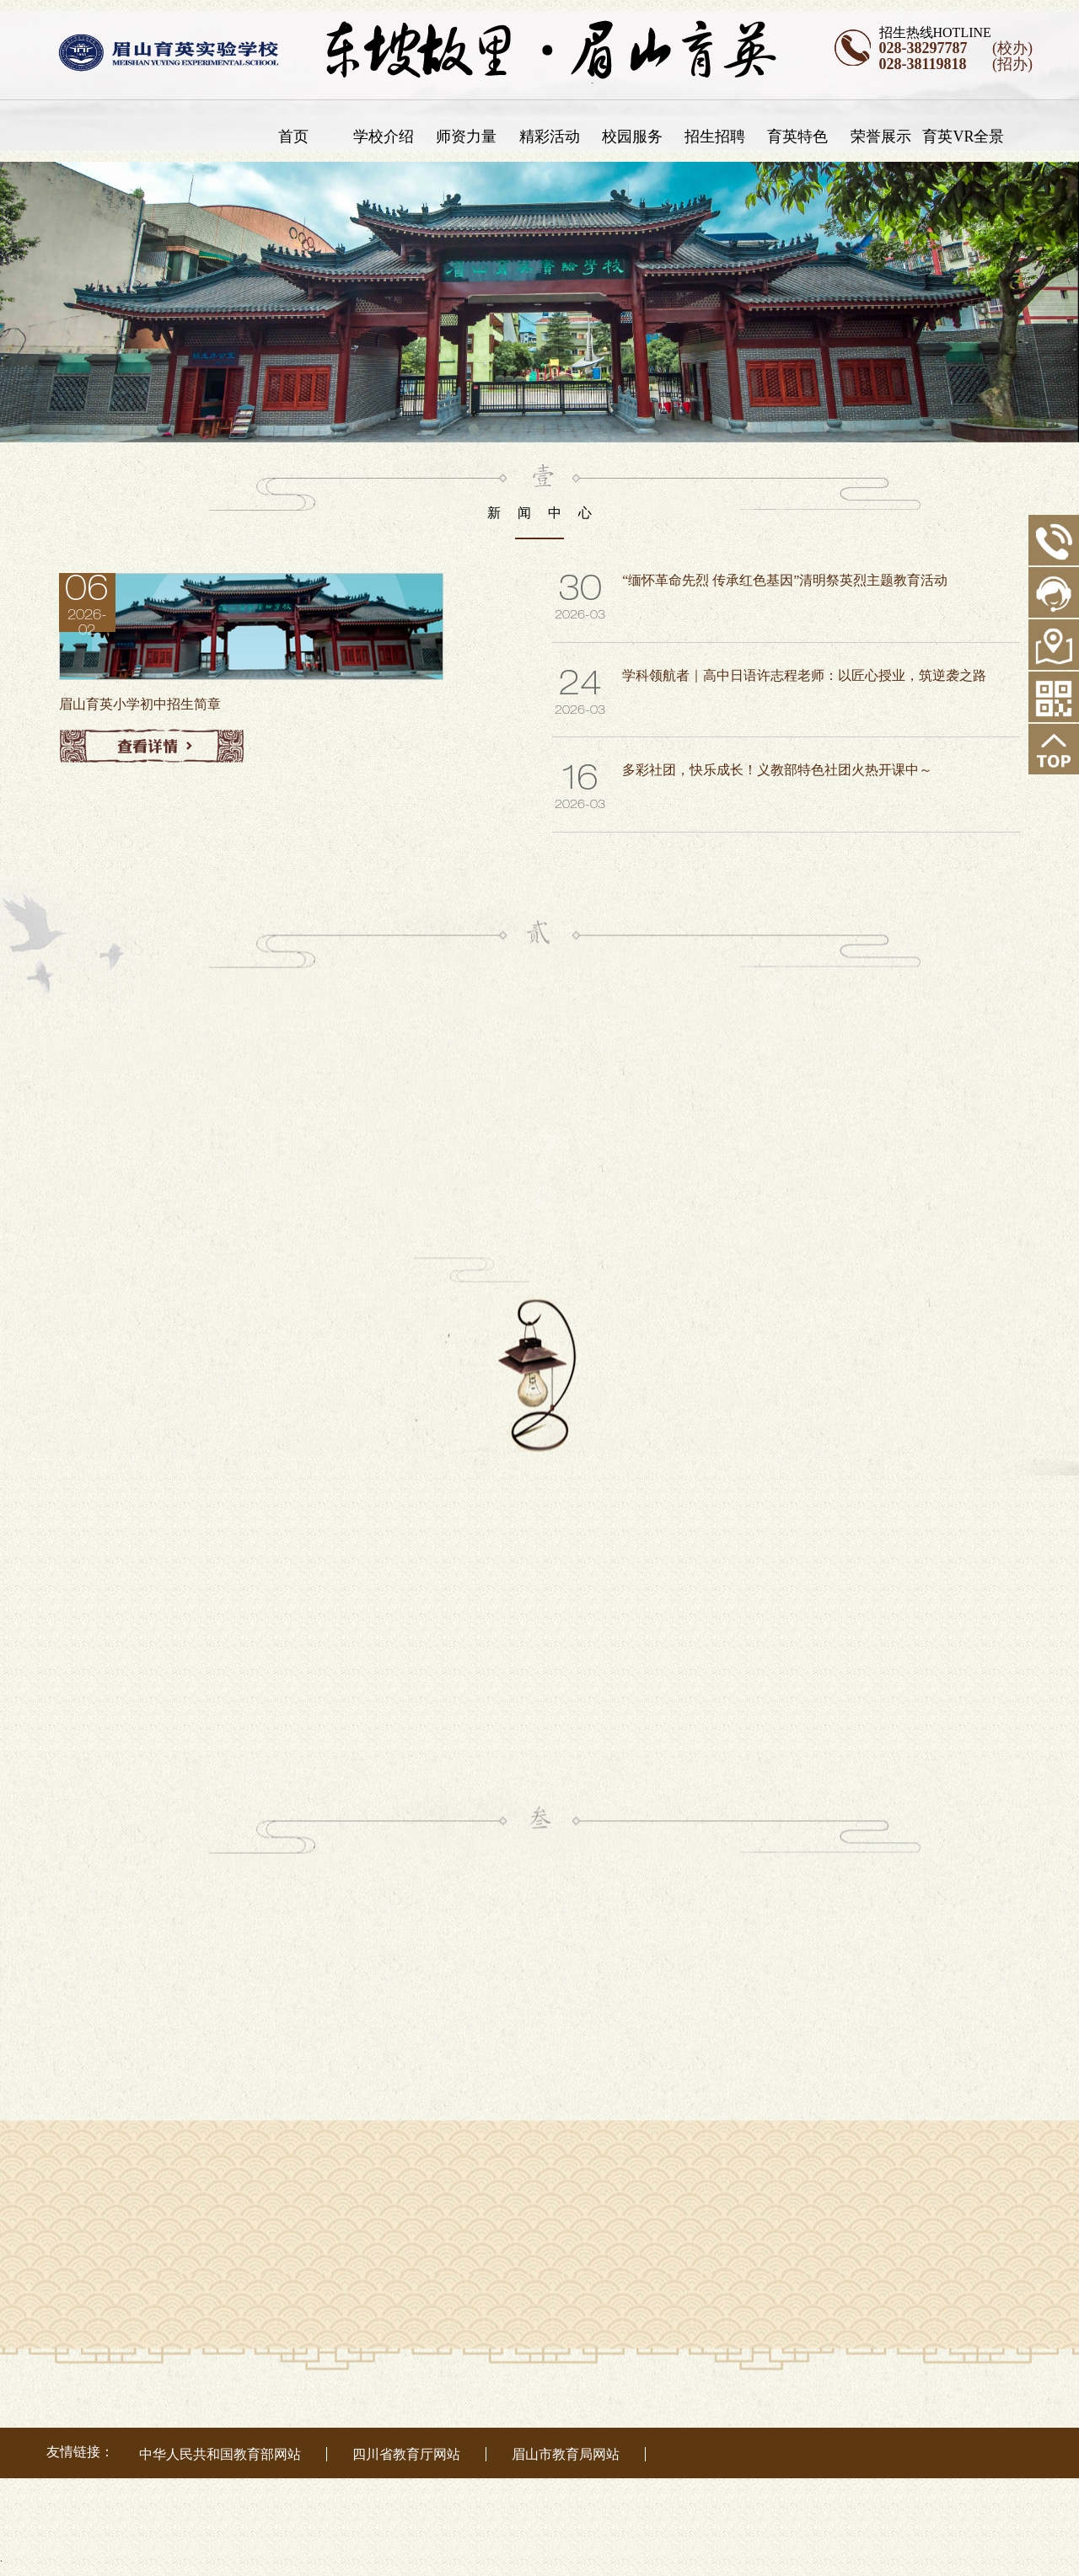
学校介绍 (389, 136)
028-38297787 (923, 48)
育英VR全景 (969, 136)
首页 (298, 136)
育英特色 (803, 136)
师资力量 (472, 136)
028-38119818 (923, 64)
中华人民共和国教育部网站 (220, 2454)
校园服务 (638, 136)
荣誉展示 (886, 136)
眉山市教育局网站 (566, 2454)
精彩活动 (554, 136)
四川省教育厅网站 (406, 2454)
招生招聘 (720, 136)
